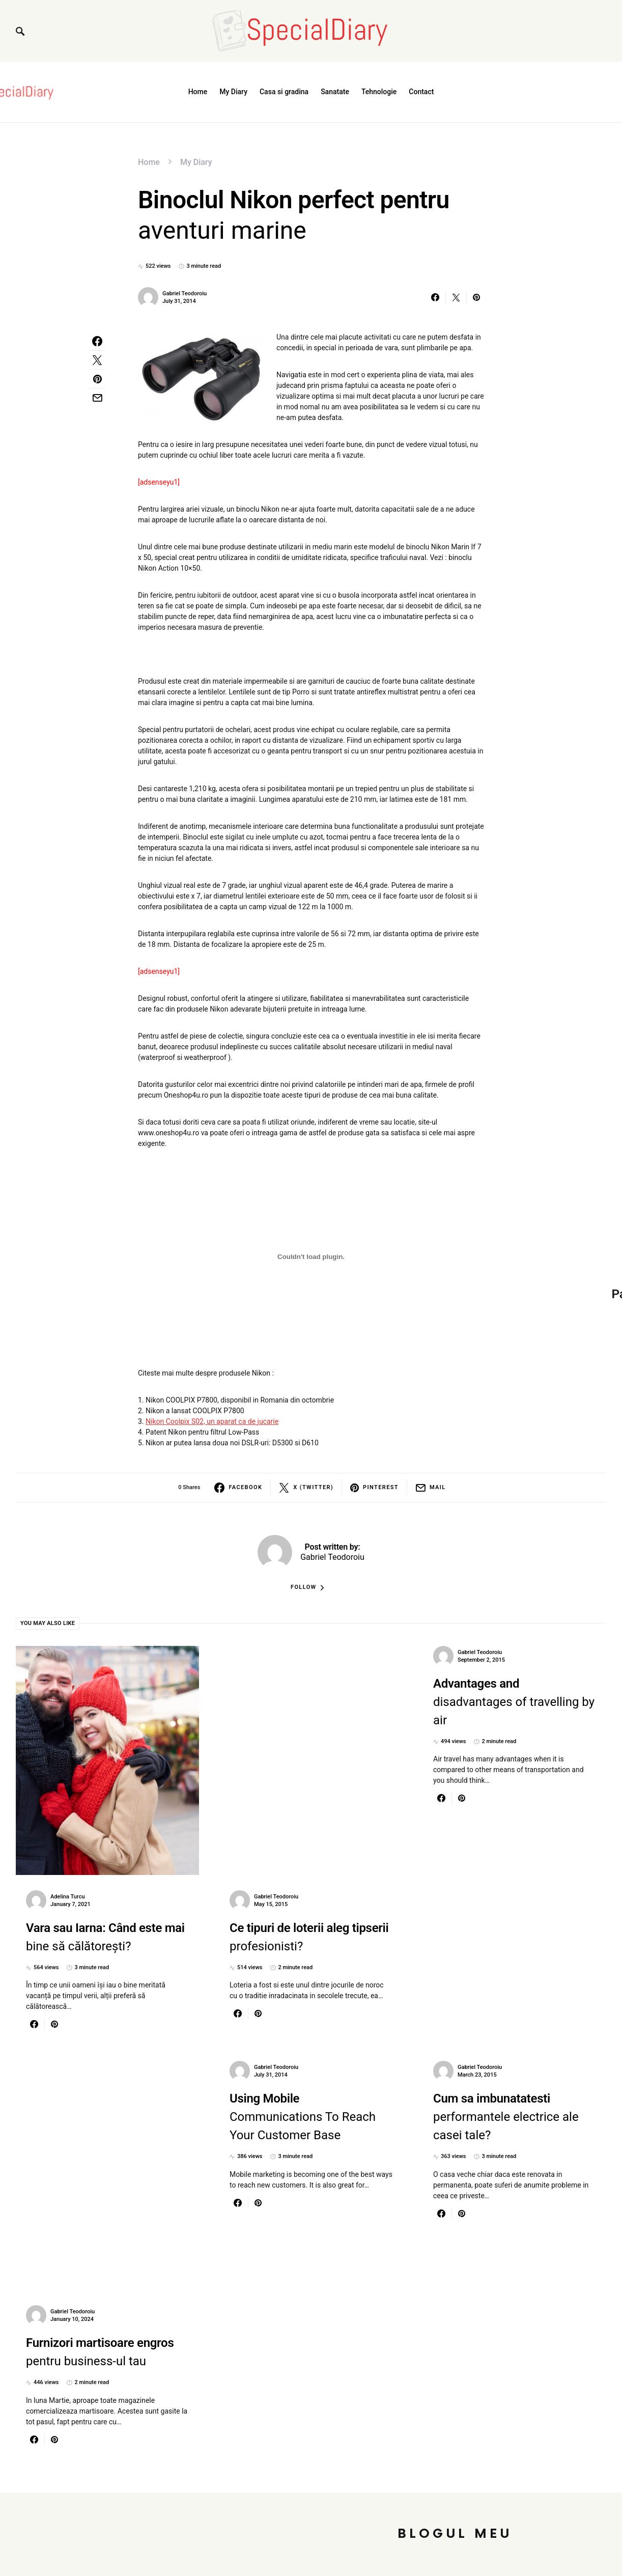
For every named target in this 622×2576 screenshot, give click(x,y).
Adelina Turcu (67, 1896)
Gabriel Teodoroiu (184, 293)
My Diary (196, 162)
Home (149, 162)
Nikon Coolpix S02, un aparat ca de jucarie (212, 1421)
